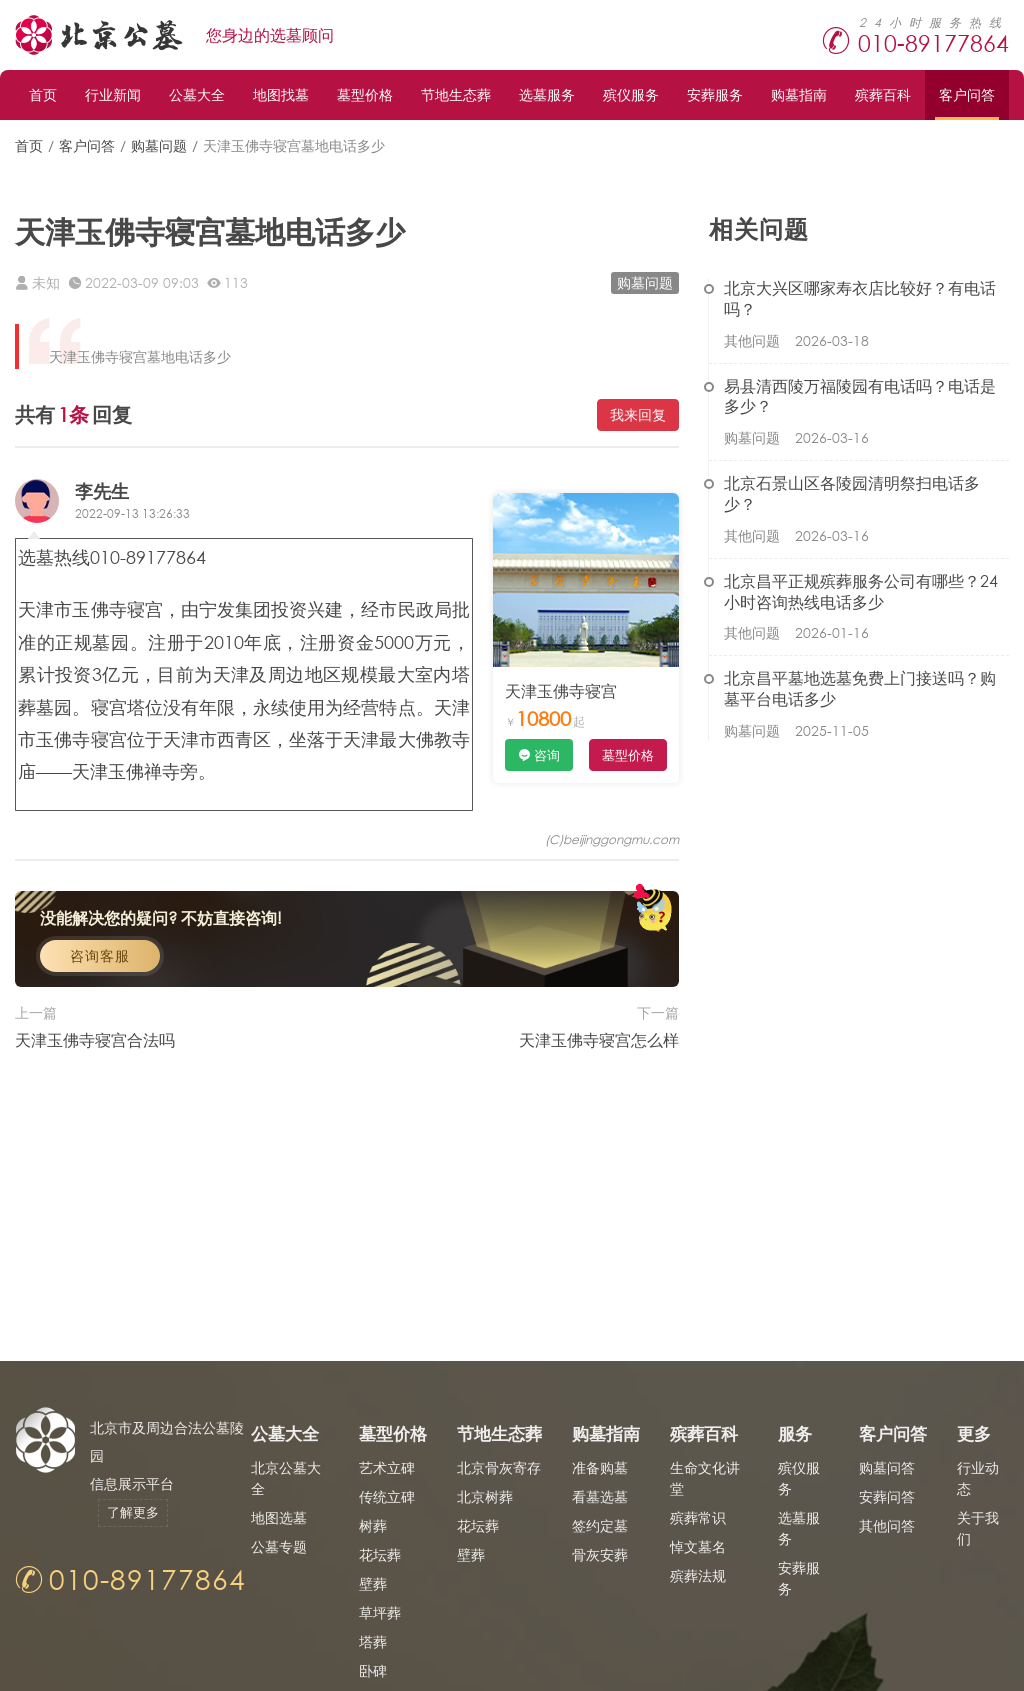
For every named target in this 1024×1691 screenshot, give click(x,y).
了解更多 (133, 1512)
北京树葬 (485, 1496)
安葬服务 (715, 94)
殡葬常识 (698, 1517)
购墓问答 (887, 1467)
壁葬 (373, 1583)
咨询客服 (100, 1024)
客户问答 (967, 94)
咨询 (547, 755)
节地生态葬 (456, 94)
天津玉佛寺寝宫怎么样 (599, 1107)
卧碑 (373, 1670)
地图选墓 (279, 1517)
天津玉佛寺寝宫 (561, 690)
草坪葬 (380, 1612)
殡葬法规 (698, 1575)
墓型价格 (365, 94)
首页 (43, 94)
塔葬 (373, 1641)
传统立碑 (387, 1496)
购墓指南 (799, 94)
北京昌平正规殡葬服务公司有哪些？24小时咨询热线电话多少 (861, 591)
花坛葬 (380, 1554)
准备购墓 (600, 1467)
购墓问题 (159, 145)
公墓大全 (197, 94)
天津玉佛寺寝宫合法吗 (95, 1107)
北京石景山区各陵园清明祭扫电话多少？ (852, 493)
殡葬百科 (883, 94)
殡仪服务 (631, 94)
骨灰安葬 (600, 1554)
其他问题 (752, 340)
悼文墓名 (698, 1546)
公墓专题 (279, 1546)
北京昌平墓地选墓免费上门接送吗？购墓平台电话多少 (860, 688)
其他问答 (887, 1525)
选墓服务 (547, 94)
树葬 (373, 1525)
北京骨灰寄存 (499, 1467)
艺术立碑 (387, 1467)
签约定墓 (600, 1525)
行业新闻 (113, 94)
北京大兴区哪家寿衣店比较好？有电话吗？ (860, 298)
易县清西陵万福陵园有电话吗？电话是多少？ (860, 396)
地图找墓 (281, 94)
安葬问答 (887, 1496)
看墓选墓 (600, 1496)
